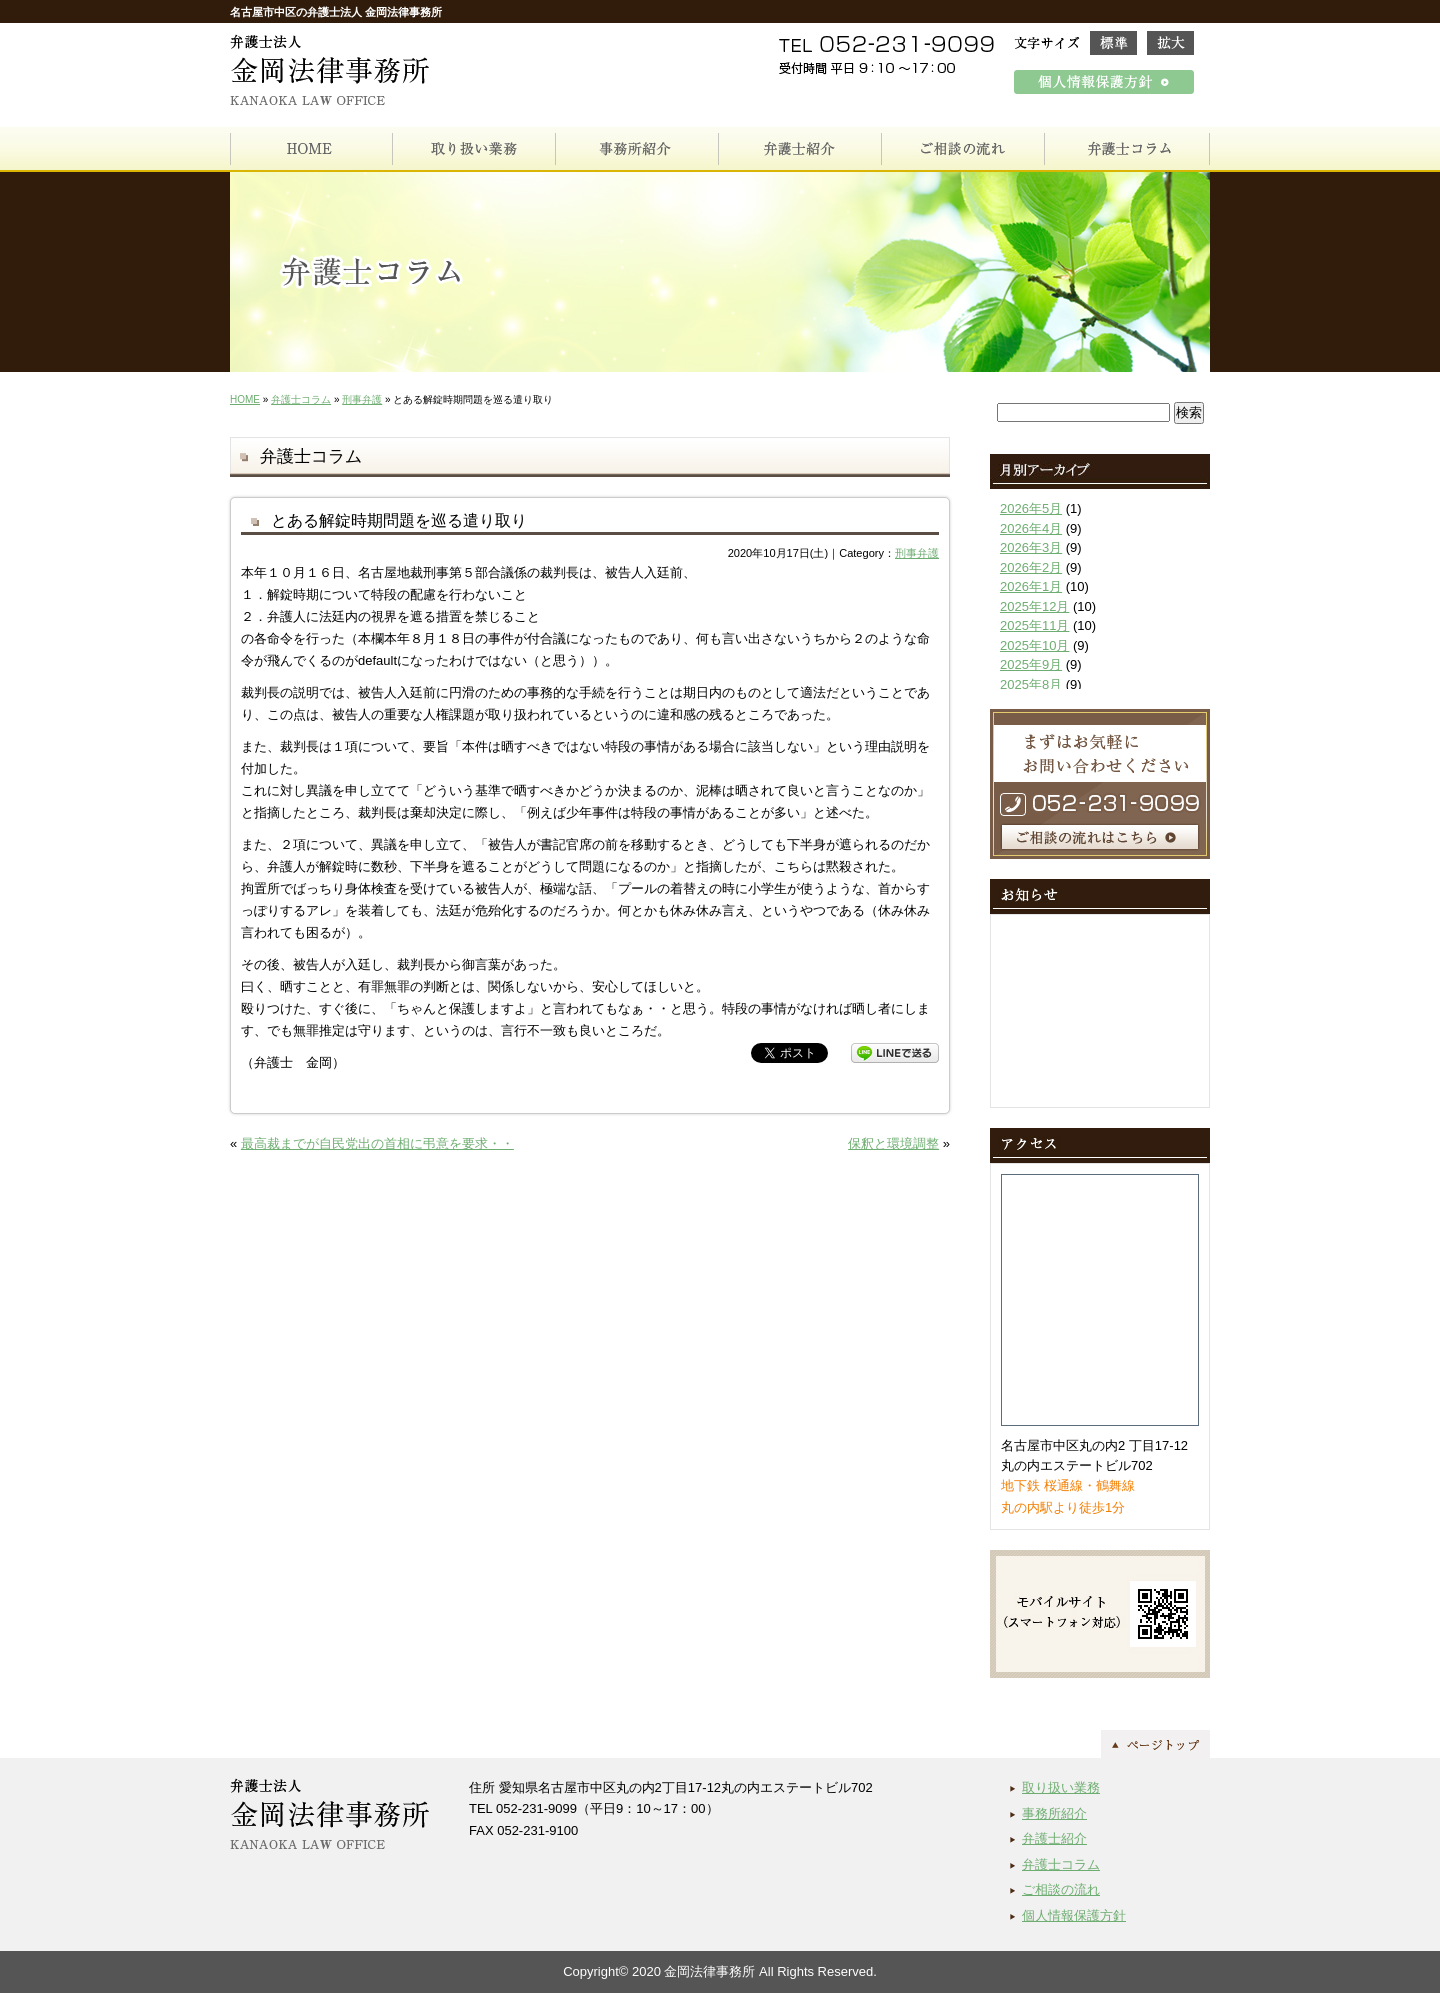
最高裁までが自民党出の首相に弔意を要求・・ (377, 1143)
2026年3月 (1031, 547)
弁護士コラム (301, 399)
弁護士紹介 (1054, 1838)
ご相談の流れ (1061, 1889)
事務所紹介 (1054, 1813)
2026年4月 (1031, 528)
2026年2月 (1031, 567)
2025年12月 (1034, 606)
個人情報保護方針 (1074, 1915)
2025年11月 (1034, 625)
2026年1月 (1031, 586)
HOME (245, 399)
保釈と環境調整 (893, 1143)
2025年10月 (1034, 645)
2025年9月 (1031, 664)
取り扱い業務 (1061, 1787)
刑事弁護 (362, 399)
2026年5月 (1031, 508)
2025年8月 (1031, 684)
